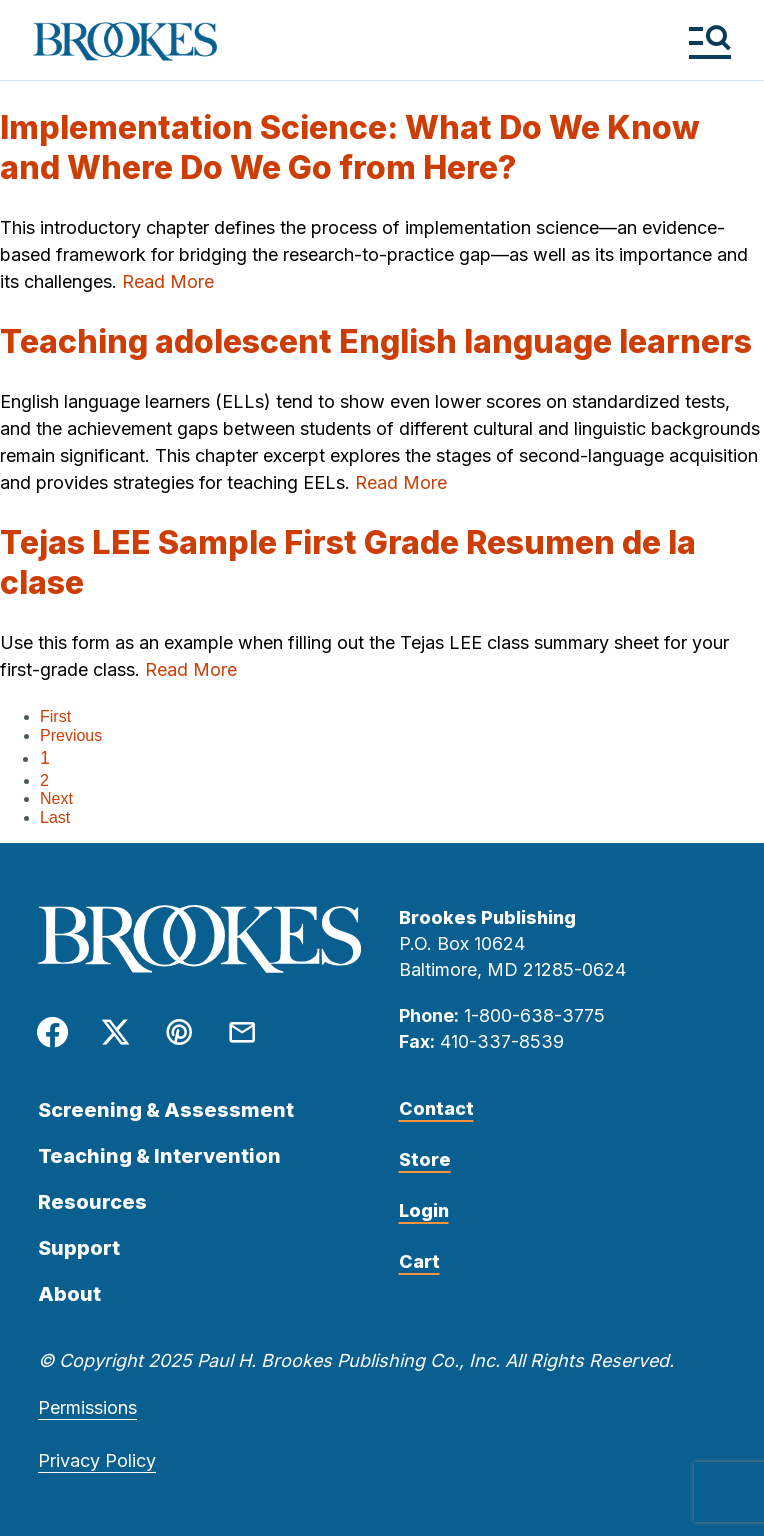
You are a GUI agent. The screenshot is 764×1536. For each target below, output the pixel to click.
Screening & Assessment (166, 1110)
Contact (436, 1108)
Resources (92, 1202)
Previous (71, 735)
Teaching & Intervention (159, 1156)
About (69, 1294)
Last (55, 817)
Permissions (87, 1407)
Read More (168, 281)
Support (79, 1248)
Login (424, 1210)
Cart (419, 1261)
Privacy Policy (97, 1460)
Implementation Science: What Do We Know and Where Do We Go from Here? (350, 147)
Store (425, 1159)
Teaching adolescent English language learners (376, 341)
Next (56, 798)
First (55, 716)
